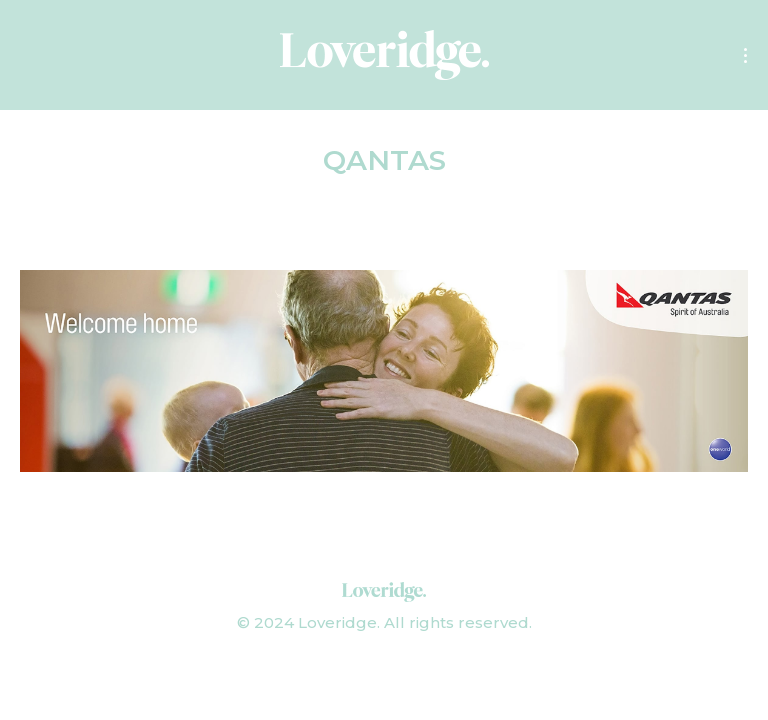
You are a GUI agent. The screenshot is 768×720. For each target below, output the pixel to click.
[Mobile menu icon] (745, 55)
